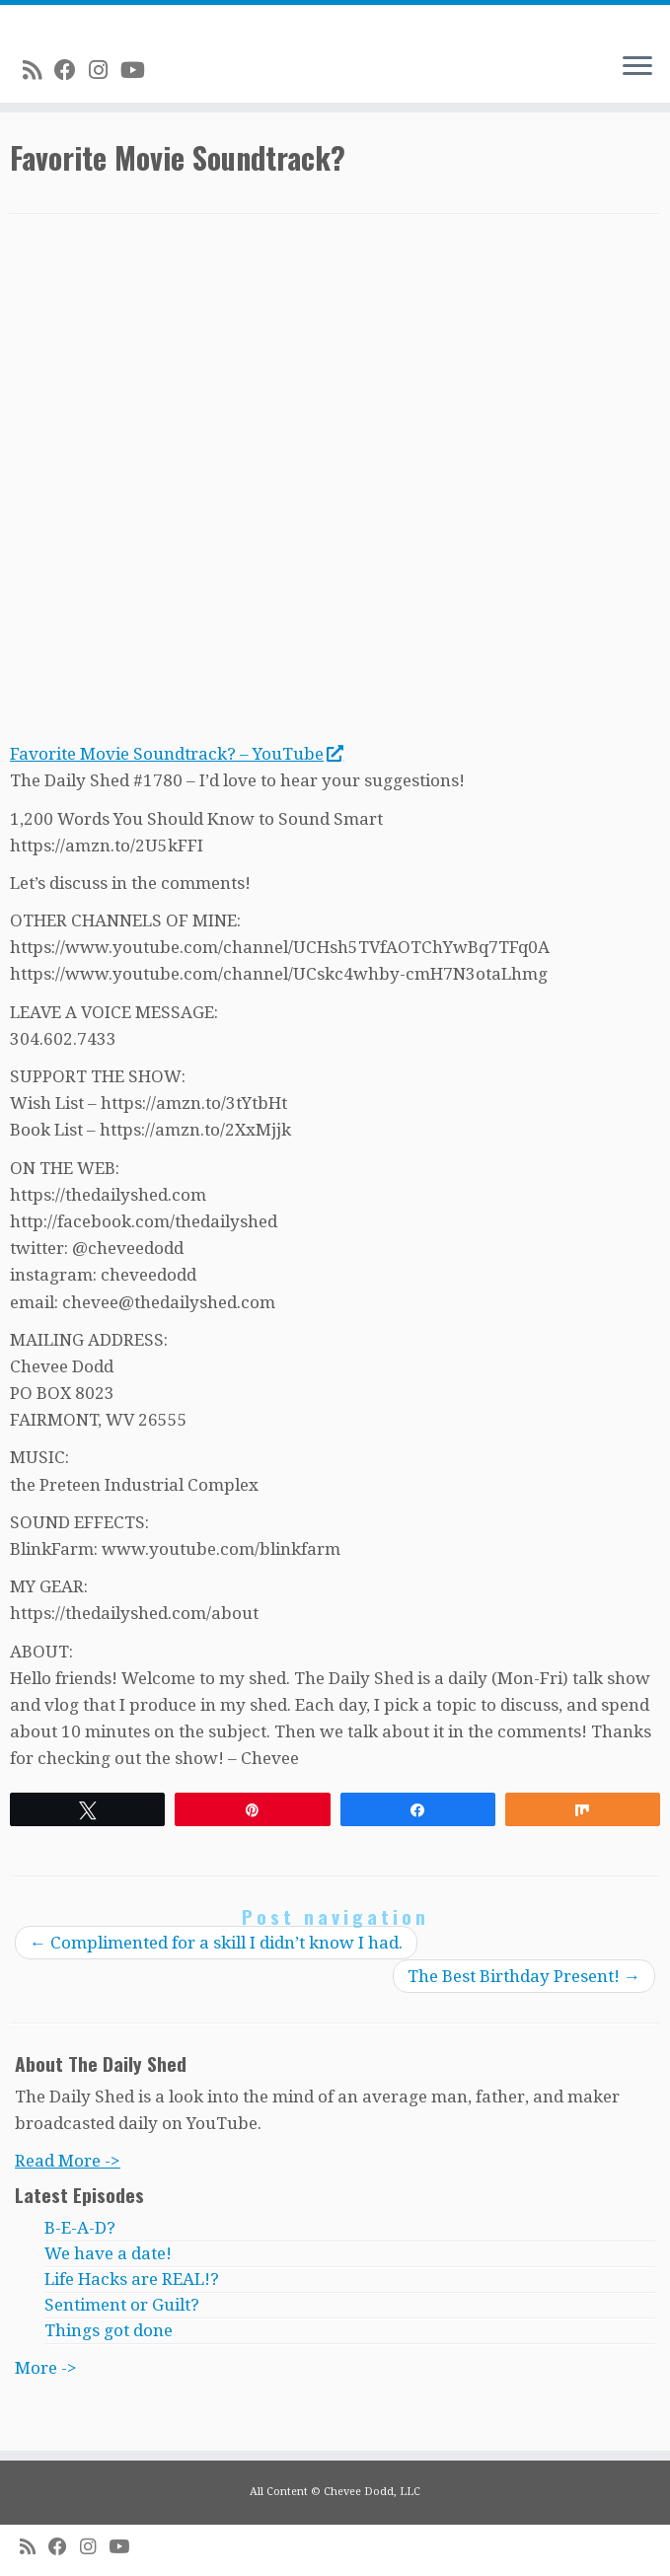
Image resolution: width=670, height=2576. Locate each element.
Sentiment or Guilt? (121, 2305)
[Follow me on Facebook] (71, 70)
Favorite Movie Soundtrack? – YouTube (176, 754)
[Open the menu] (637, 67)
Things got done (108, 2330)
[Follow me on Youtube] (139, 70)
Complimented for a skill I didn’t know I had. (216, 1942)
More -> (46, 2368)
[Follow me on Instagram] (104, 70)
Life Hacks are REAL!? (131, 2279)
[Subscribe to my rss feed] (38, 70)
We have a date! (108, 2253)
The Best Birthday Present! (524, 1976)
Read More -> (67, 2161)
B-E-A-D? (79, 2228)
